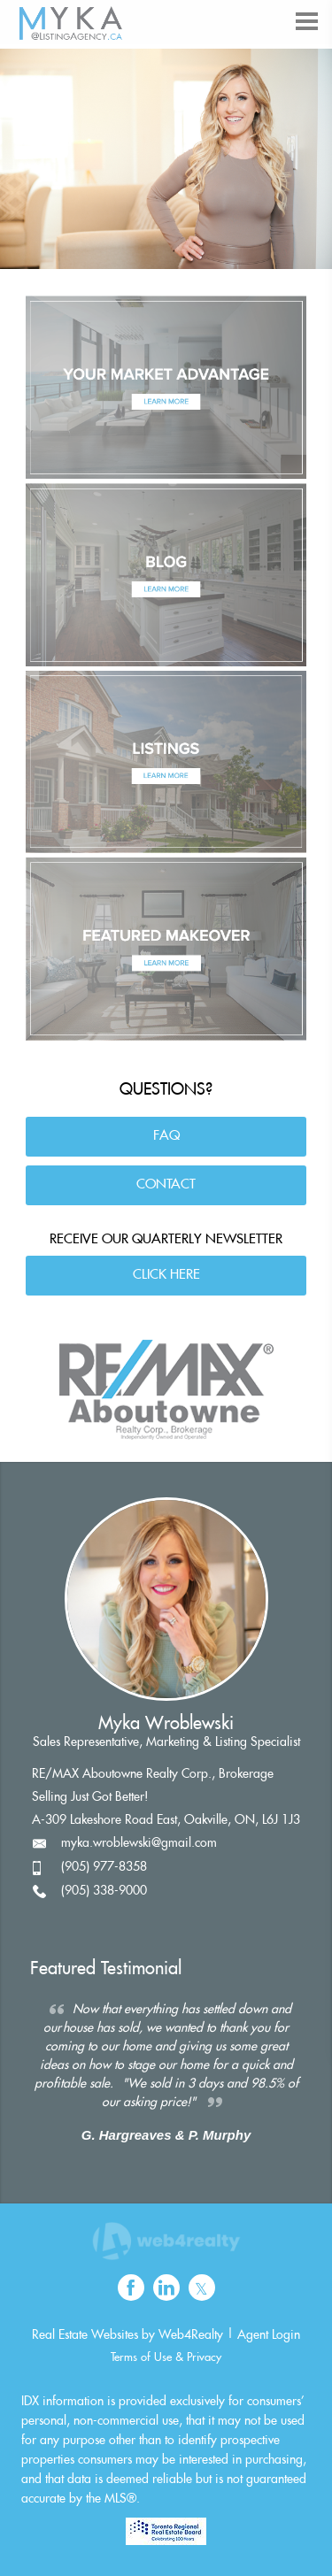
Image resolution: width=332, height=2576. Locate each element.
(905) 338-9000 (104, 1891)
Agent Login (268, 2335)
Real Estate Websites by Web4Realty (127, 2335)
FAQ (166, 1135)
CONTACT (166, 1184)
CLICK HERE (166, 1274)
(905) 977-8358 (104, 1867)
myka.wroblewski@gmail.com (139, 1843)
